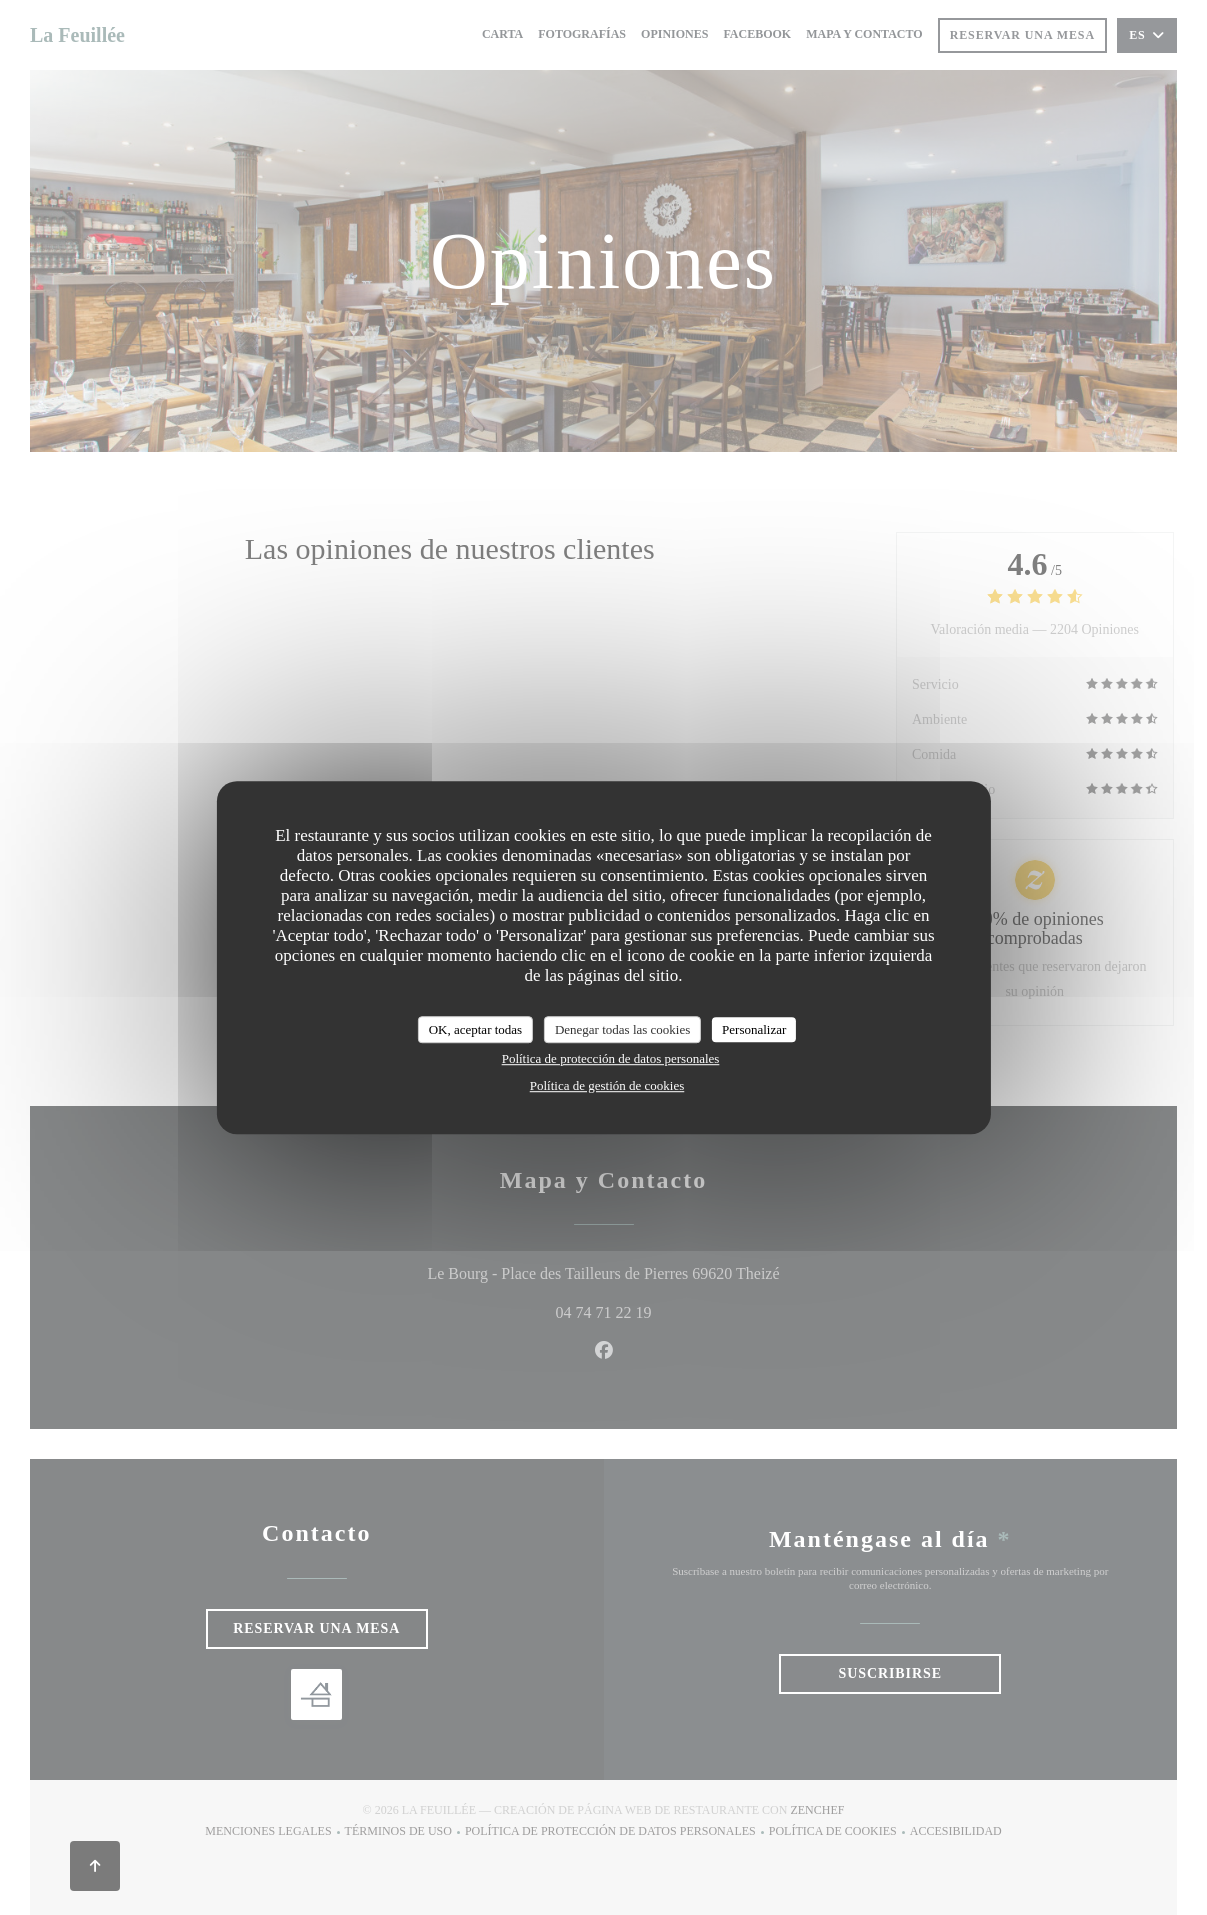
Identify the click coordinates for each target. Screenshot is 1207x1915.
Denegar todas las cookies (622, 1029)
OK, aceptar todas (476, 1029)
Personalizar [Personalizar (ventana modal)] (754, 1029)
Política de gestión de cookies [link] (607, 1085)
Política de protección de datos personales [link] (611, 1058)
